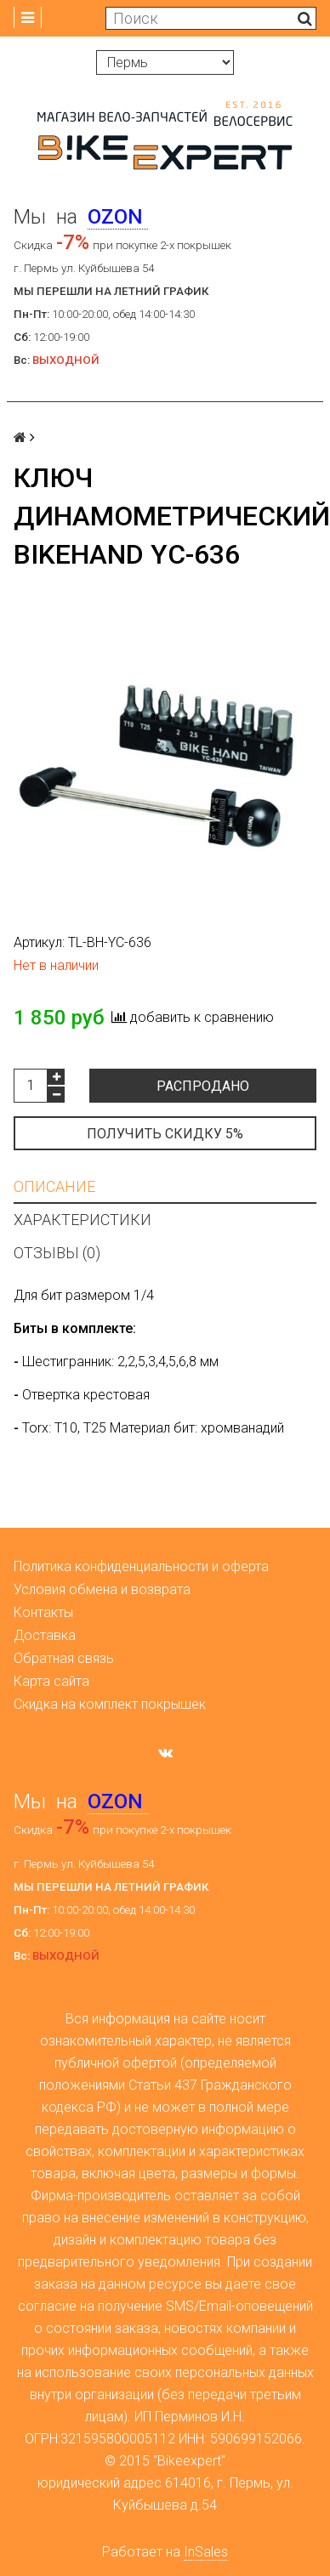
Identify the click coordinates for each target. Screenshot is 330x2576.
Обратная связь (64, 1658)
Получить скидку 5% (165, 1134)
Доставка (45, 1635)
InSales (206, 2552)
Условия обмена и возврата (102, 1589)
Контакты (43, 1612)
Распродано (202, 1086)
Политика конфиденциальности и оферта (141, 1566)
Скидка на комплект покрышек (110, 1704)
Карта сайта (51, 1681)
